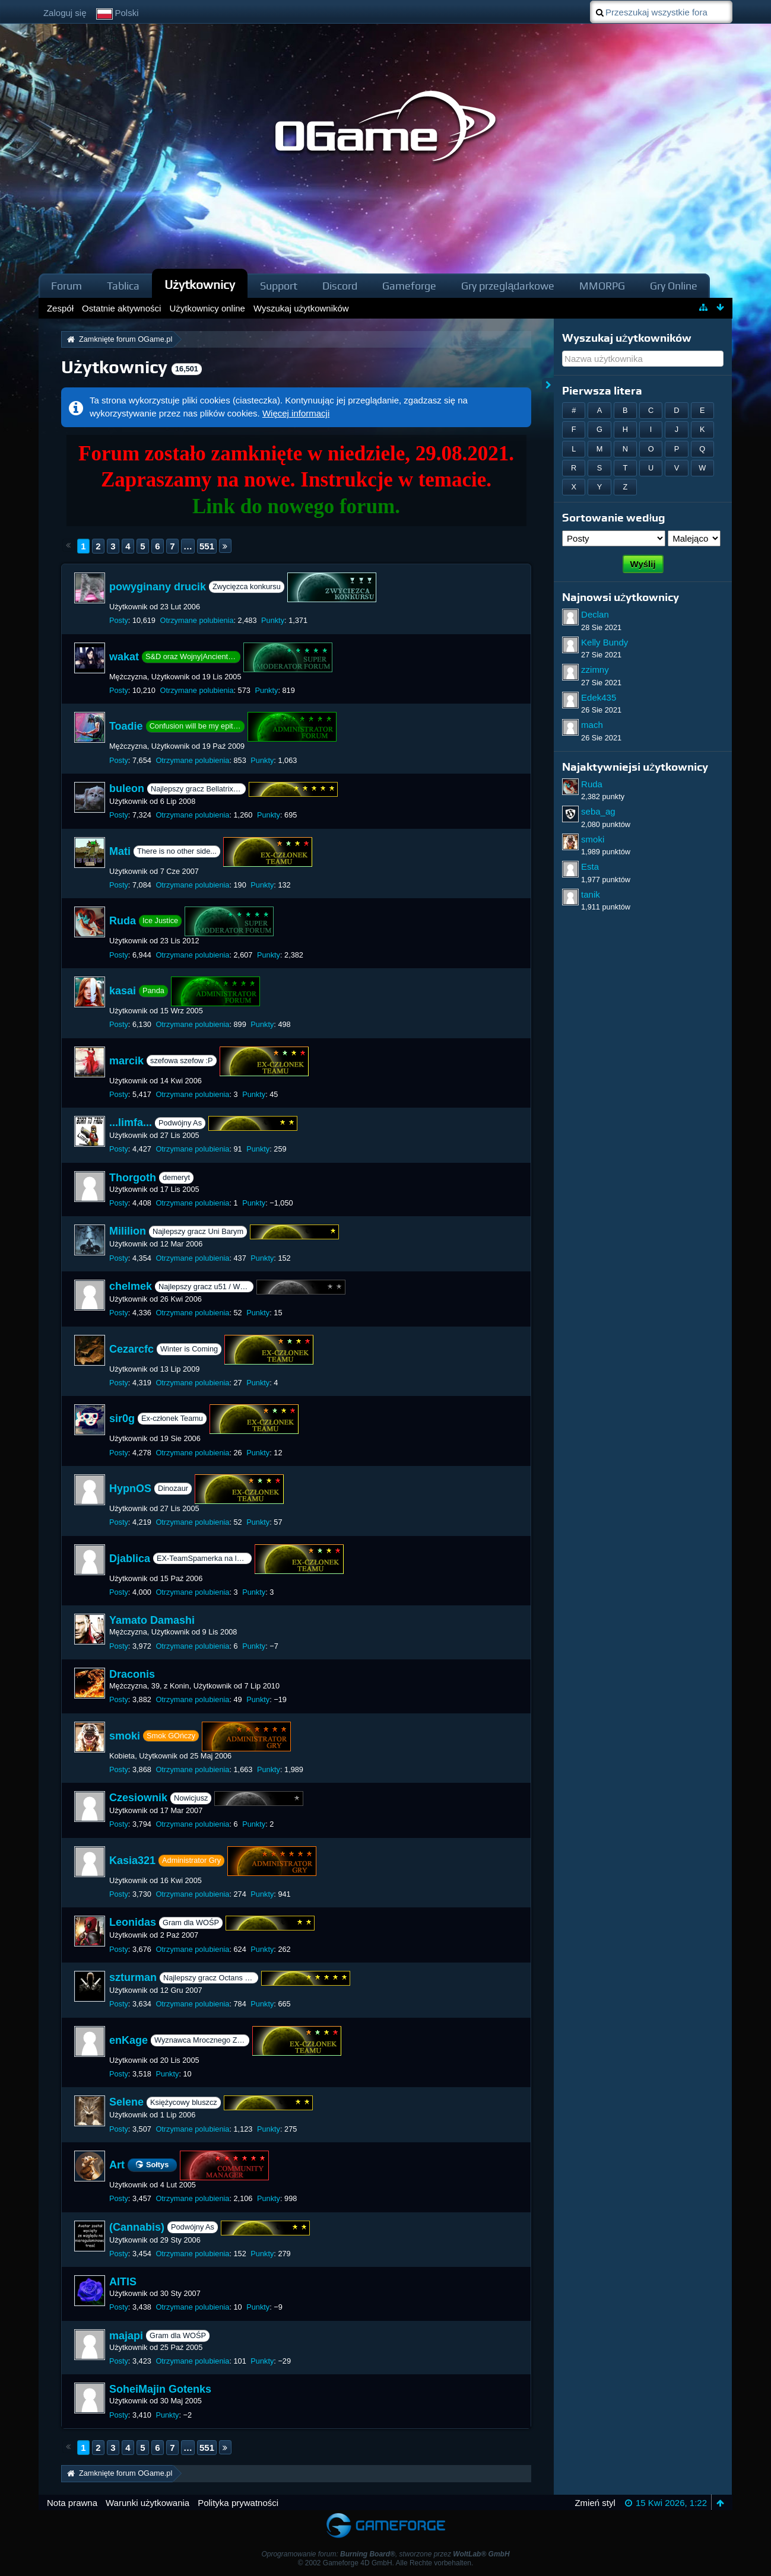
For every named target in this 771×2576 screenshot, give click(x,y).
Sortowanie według (613, 517)
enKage (128, 2040)
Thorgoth (132, 1178)
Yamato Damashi (152, 1620)
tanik (590, 894)
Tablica (123, 285)
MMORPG (602, 285)
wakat (124, 657)
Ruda (122, 921)
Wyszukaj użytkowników (626, 338)
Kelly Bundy (604, 642)
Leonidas (132, 1923)
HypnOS (130, 1488)
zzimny (595, 669)
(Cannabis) (136, 2227)
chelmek (130, 1286)
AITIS (123, 2282)
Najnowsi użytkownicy (620, 597)
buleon (126, 788)
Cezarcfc (131, 1348)
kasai (122, 991)
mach (592, 725)
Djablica (129, 1558)
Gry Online (673, 285)
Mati (120, 851)
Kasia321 (132, 1860)
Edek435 (598, 697)
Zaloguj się (65, 13)
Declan (595, 614)
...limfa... (130, 1122)
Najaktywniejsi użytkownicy (635, 767)
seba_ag (598, 811)
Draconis (132, 1674)
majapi (126, 2336)
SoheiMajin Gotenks (160, 2389)
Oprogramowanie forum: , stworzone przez (385, 2554)
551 (206, 546)
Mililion (127, 1232)
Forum (66, 285)
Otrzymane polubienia (196, 620)
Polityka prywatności (238, 2503)
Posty (118, 620)
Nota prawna (72, 2503)
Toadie (126, 726)
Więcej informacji (295, 413)
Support (278, 285)
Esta (590, 866)
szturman (133, 1977)
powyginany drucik (157, 587)
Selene (126, 2102)
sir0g (122, 1418)
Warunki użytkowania (147, 2503)
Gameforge (409, 285)
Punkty (272, 620)
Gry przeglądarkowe (507, 285)
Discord (339, 285)
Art (117, 2165)
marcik (126, 1060)
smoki (124, 1735)
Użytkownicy (200, 284)
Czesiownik (138, 1798)
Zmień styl (595, 2503)
